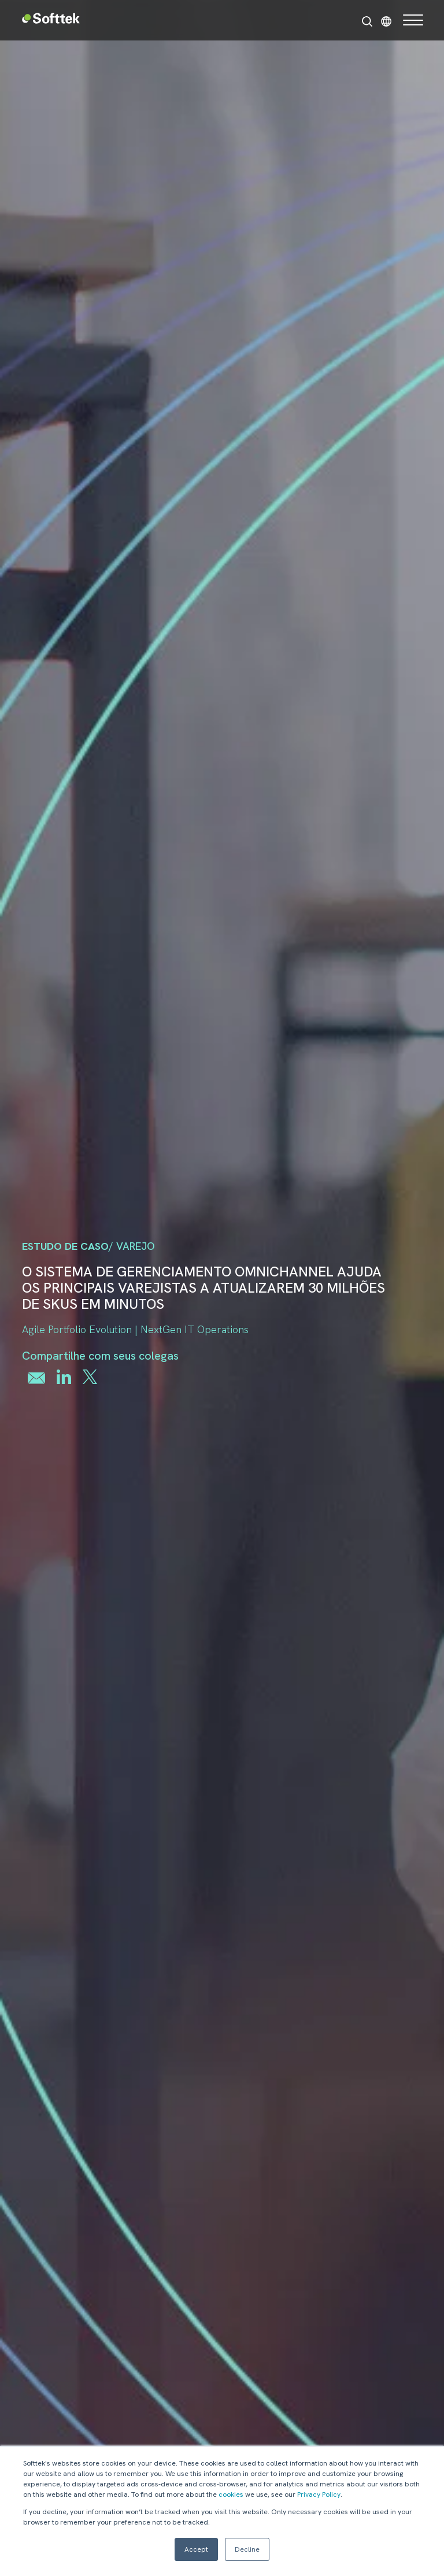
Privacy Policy (319, 2494)
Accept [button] (196, 2549)
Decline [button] (247, 2549)
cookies (231, 2494)
